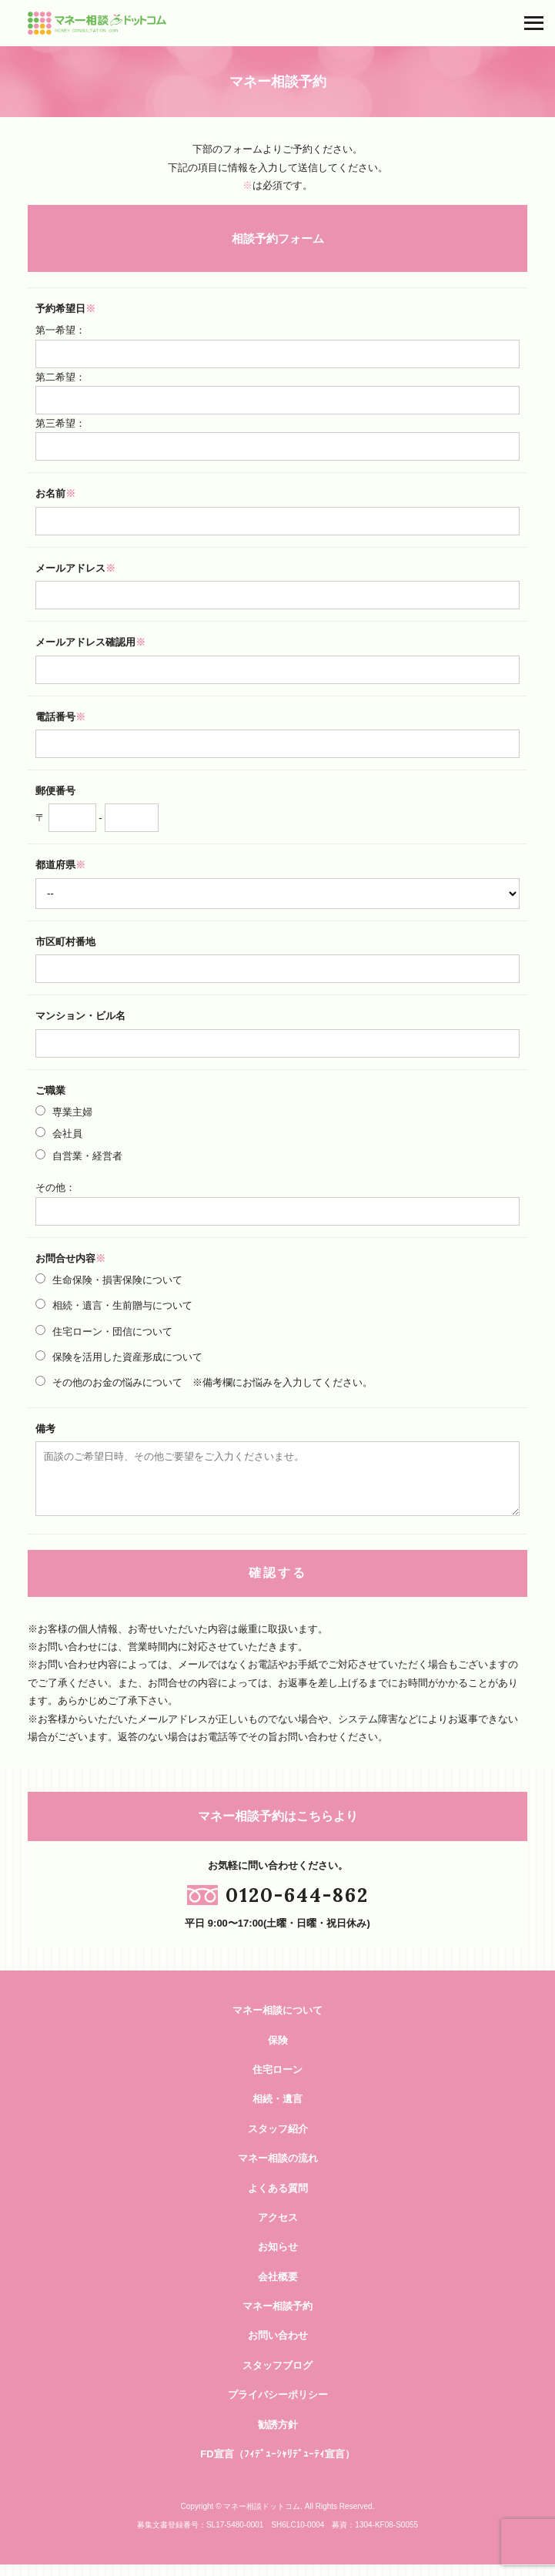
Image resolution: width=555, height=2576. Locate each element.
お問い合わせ (278, 2347)
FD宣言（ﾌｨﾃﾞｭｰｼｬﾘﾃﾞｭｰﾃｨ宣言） (277, 2465)
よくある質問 (278, 2199)
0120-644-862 (297, 1906)
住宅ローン (277, 2081)
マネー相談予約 (277, 2317)
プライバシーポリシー (278, 2406)
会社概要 (278, 2288)
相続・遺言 (277, 2110)
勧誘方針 (278, 2436)
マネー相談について (277, 2022)
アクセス (278, 2229)
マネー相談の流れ (278, 2169)
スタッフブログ (277, 2377)
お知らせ (278, 2258)
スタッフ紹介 (278, 2140)
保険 (278, 2052)
